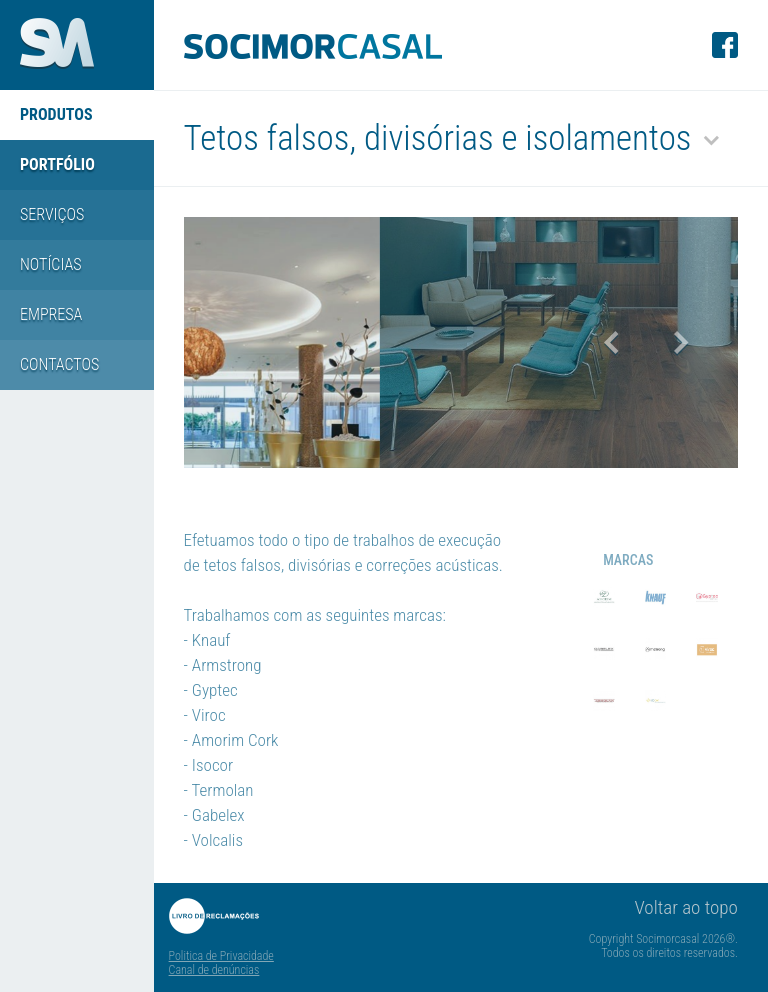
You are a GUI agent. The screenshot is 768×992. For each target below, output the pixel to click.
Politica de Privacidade (221, 956)
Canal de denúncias (214, 970)
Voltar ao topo (686, 907)
